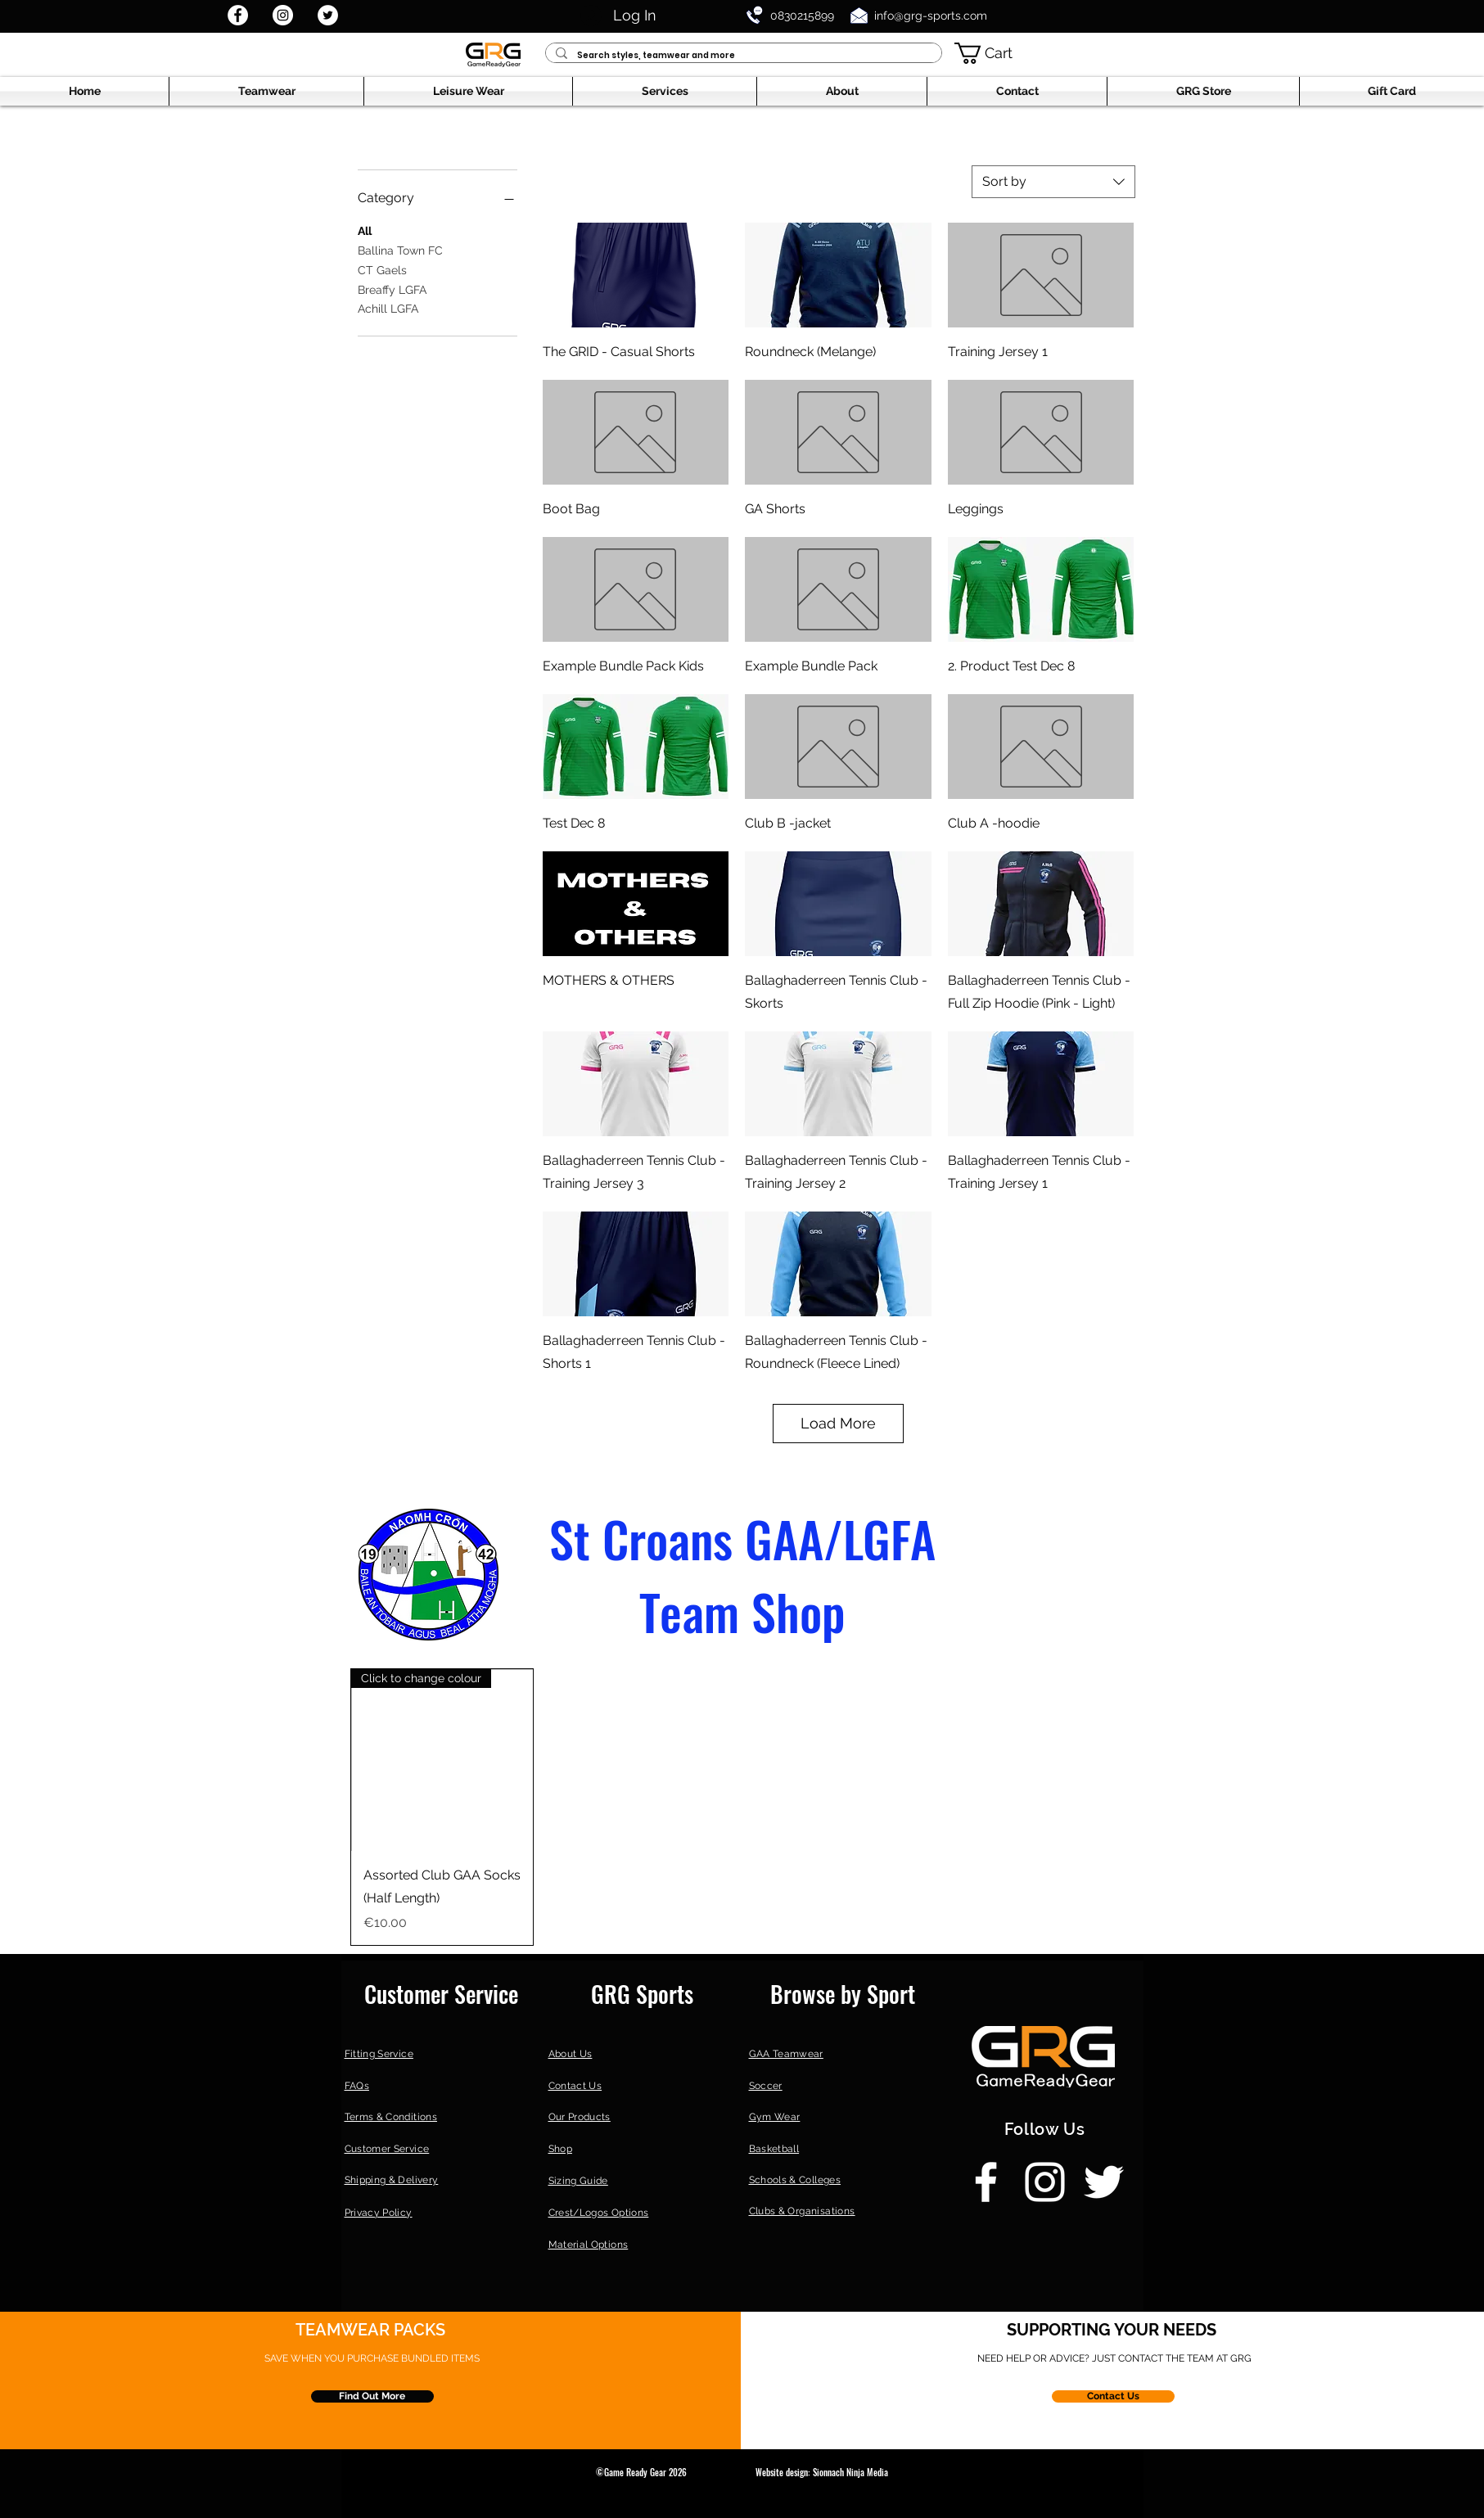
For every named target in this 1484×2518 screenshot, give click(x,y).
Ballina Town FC (400, 249)
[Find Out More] (372, 2396)
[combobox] (1053, 181)
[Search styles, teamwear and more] (742, 55)
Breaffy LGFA (392, 288)
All (365, 229)
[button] (995, 53)
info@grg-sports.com (930, 15)
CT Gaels (382, 269)
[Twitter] (328, 15)
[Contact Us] (1113, 2396)
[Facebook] (238, 15)
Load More (838, 1423)
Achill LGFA (388, 307)
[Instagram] (283, 15)
